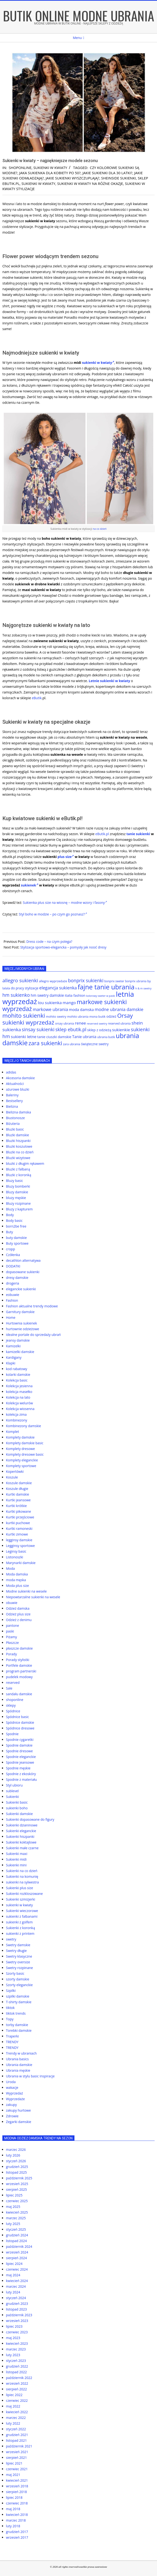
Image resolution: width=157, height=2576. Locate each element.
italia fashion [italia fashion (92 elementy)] (75, 995)
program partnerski (21, 1671)
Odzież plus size (18, 1614)
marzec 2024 (16, 2286)
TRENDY (12, 2042)
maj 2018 (13, 2509)
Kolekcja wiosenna (20, 1408)
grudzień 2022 (17, 2366)
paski (10, 1631)
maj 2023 (13, 2337)
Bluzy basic (14, 1180)
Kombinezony (16, 1420)
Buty (9, 1232)
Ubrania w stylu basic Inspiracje (30, 2076)
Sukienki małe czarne (22, 1848)
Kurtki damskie (17, 1494)
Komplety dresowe (20, 1448)
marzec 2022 (16, 2417)
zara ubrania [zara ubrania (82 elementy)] (71, 1044)
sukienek (29, 885)
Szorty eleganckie (19, 1985)
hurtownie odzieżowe (22, 1329)
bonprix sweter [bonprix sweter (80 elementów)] (114, 981)
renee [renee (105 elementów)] (80, 1023)
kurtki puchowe (18, 1523)
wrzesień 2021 (17, 2452)
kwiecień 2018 (17, 2514)
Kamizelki (13, 1346)
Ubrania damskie (19, 2064)
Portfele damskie (19, 1665)
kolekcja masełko (19, 1391)
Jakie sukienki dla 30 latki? (107, 172)
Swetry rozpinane (19, 1967)
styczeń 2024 (16, 2298)
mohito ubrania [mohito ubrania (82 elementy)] (77, 1017)
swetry (11, 1939)
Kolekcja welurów (19, 1403)
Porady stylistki (17, 1659)
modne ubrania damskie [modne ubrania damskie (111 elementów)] (119, 1009)
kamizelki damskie (20, 1351)
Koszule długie (17, 1488)
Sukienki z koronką (20, 1928)
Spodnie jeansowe (20, 1762)
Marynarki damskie (20, 1562)
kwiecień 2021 (17, 2480)
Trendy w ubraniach (21, 2053)
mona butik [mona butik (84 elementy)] (97, 1016)
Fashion (12, 1300)
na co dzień (100, 528)
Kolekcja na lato (18, 1397)
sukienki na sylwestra (22, 1882)
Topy (10, 2019)
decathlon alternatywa (23, 1260)
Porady (11, 1654)
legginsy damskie (19, 1540)
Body (10, 1215)
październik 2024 (19, 2246)
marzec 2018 (16, 2520)
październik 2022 (19, 2377)
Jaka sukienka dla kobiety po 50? (50, 172)
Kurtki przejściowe (20, 1517)
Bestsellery (14, 1100)
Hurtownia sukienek (21, 1323)
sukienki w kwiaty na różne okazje (90, 183)
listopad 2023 (16, 2309)
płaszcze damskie (19, 1648)
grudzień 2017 (17, 2531)
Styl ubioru (14, 1785)
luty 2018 (13, 2526)
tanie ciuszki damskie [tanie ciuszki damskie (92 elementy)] (54, 1036)
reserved (13, 1682)
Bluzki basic (15, 1129)
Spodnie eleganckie (21, 1756)
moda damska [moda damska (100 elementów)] (81, 1009)
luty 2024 (13, 2292)
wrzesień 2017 (17, 2537)
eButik (37, 698)
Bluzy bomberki (18, 1186)
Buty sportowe (17, 1243)
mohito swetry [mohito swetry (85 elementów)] (56, 1016)
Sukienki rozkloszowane (24, 1893)
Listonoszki (14, 1557)
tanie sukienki (138, 834)
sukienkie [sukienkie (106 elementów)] (121, 1029)
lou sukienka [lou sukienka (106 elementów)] (50, 1002)
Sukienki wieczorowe (22, 1910)
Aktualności (15, 1083)
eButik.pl (102, 834)
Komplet (12, 1431)
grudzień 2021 (17, 2434)
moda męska (16, 1580)
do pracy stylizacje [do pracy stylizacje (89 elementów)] (25, 988)
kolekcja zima (16, 1414)
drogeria (12, 1283)
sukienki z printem (20, 1933)
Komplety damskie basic (24, 1443)
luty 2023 (13, 2355)
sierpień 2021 (16, 2457)
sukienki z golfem (19, 1922)
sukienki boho (17, 1808)
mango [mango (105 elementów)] (69, 1002)
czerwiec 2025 (17, 2201)
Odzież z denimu (19, 1620)
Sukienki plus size (19, 1888)
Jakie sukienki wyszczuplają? (72, 178)
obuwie (11, 1602)
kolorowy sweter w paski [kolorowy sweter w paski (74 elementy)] (100, 995)
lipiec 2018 (14, 2497)
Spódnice (13, 1711)
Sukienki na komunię (22, 1876)
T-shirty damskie (18, 2002)
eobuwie (12, 1294)
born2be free (16, 1226)
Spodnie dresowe (19, 1751)
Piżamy (11, 1637)
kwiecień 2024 (17, 2280)
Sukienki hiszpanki (20, 1836)
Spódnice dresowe (20, 1728)
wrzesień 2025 (17, 2183)
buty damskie (16, 1237)
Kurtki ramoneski (19, 1528)
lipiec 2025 (14, 2195)
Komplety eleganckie (22, 1460)
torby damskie (17, 2024)
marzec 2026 (16, 2149)
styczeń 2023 (16, 2360)
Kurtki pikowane (18, 1511)
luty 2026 (13, 2155)
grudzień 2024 (17, 2235)
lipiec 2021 (14, 2463)
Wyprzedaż (14, 2093)
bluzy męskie (16, 1197)
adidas (11, 1072)
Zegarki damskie (18, 2121)
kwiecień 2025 (17, 2212)
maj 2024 (13, 2275)
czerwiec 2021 (17, 2469)
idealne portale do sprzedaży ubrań (33, 1334)
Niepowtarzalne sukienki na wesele (33, 1597)
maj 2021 (13, 2474)
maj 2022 (13, 2406)
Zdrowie (12, 2116)
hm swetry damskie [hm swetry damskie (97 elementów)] (47, 995)
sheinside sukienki (118, 178)
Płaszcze (12, 1642)
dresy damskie (17, 1277)
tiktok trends (16, 2013)
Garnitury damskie (20, 1312)
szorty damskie (17, 1979)
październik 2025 (19, 2178)
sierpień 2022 (16, 2389)
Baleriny (12, 1095)
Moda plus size (17, 1585)
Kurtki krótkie (16, 1505)
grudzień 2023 (17, 2303)
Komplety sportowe (21, 1466)
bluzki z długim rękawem (25, 1163)
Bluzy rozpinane (18, 1203)
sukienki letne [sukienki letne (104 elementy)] (23, 1036)
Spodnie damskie (19, 1745)
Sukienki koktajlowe (21, 1842)
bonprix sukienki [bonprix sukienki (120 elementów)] (85, 980)
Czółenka (13, 1254)
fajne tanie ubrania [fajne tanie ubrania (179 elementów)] (106, 986)
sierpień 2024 (16, 2258)
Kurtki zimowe (17, 1534)
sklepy (11, 1705)
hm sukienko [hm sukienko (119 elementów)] (16, 995)
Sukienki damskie (19, 1813)
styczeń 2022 (16, 2429)
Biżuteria (13, 1123)
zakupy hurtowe (18, 2110)
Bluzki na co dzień (20, 1152)
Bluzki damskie (17, 1135)
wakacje (12, 2087)
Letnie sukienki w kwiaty (109, 681)
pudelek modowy (19, 1677)
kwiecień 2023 (17, 2343)
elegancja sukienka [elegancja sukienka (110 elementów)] (58, 988)
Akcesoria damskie (20, 1078)
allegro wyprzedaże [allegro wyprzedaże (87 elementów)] (53, 981)
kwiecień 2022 (17, 2412)
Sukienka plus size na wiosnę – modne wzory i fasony (65, 902)
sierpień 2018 (16, 2491)
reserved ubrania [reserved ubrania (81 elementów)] (119, 1023)
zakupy (11, 2104)
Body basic (14, 1220)
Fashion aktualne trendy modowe (32, 1306)
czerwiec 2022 (17, 2400)
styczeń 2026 (16, 2161)
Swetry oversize (18, 1962)
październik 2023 (19, 2315)
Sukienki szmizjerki (20, 1899)
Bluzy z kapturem (19, 1209)
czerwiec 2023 (17, 2332)
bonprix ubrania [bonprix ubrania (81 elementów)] (136, 981)
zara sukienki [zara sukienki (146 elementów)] (45, 1043)
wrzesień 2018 (17, 2486)
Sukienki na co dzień (21, 1870)
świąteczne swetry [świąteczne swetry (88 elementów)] (95, 1044)
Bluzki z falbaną (18, 1169)
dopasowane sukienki (22, 1272)
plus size (66, 856)
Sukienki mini (16, 1865)
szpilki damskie (17, 1996)
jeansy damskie (18, 1340)
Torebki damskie (19, 2030)
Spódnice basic (17, 1716)
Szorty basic (15, 1973)
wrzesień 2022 (17, 2383)
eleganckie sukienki (21, 1289)
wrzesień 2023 (17, 2320)
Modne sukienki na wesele (26, 1591)
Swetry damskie (18, 1945)
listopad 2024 (16, 2241)
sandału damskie (19, 1694)
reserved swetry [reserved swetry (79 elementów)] (97, 1023)
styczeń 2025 (16, 2229)
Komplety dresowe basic (25, 1454)
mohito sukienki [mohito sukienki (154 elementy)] (23, 1015)
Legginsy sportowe (20, 1545)
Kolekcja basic (17, 1380)
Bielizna (12, 1106)
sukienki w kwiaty (50, 167)
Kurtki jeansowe (18, 1500)
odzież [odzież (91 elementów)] (111, 1016)
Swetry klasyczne (19, 1956)
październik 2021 (19, 2446)
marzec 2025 (16, 2218)
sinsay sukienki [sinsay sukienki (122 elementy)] (38, 1029)
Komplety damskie (20, 1437)
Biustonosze (15, 1118)
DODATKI (13, 1266)
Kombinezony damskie (23, 1426)
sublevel (12, 1791)
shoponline (20, 167)
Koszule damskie (19, 1483)
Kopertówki (15, 1471)
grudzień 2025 (17, 2166)
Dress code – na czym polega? (49, 941)
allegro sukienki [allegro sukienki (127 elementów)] (20, 980)
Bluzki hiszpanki (18, 1140)
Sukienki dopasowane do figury (30, 1819)
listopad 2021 (16, 2440)
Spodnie (12, 1734)
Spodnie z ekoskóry (21, 1774)
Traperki (12, 2036)
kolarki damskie (18, 1374)
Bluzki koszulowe (19, 1146)
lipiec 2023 (14, 2326)
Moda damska (17, 1574)
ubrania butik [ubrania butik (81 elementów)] (106, 1037)
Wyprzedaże (15, 2099)
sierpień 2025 (16, 2189)
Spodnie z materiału (21, 1779)
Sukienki (12, 1796)
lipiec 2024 (14, 2263)
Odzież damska (17, 1608)
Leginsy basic (16, 1551)
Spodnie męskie (18, 1768)
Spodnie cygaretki (19, 1739)
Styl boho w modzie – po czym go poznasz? (53, 914)
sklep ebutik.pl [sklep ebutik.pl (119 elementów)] (70, 1029)
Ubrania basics (17, 2059)
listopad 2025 (16, 2172)
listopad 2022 (16, 2372)
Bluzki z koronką (18, 1175)
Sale (9, 1688)
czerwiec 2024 (17, 2269)
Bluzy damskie (17, 1192)
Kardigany (13, 1357)
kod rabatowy (16, 1369)
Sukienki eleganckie (21, 1831)
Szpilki (11, 1990)
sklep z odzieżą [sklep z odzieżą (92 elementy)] (99, 1029)
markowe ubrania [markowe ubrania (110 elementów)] (50, 1009)
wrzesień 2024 (17, 2252)
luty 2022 (13, 2423)
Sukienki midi (16, 1859)
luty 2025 (13, 2223)
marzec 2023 (16, 2349)
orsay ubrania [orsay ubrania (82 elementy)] (64, 1023)
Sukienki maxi (16, 1853)
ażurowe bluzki (17, 1089)
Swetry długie (16, 1950)
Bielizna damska (18, 1112)
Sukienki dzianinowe (21, 1825)
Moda (10, 1568)
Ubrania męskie (18, 2070)
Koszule (12, 1477)
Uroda (11, 2082)
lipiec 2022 (14, 2395)
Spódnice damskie (20, 1722)
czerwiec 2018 (17, 2503)
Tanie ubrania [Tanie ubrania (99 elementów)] (84, 1036)
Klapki (10, 1363)
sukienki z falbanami (22, 1916)
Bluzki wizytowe (18, 1158)
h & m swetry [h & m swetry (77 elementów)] (143, 988)
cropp (10, 1249)
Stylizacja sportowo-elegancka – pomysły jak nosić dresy (63, 947)
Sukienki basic (17, 1802)
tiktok (10, 2007)
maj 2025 (13, 2206)
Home (10, 1317)
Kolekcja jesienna (19, 1386)
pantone (12, 1625)
